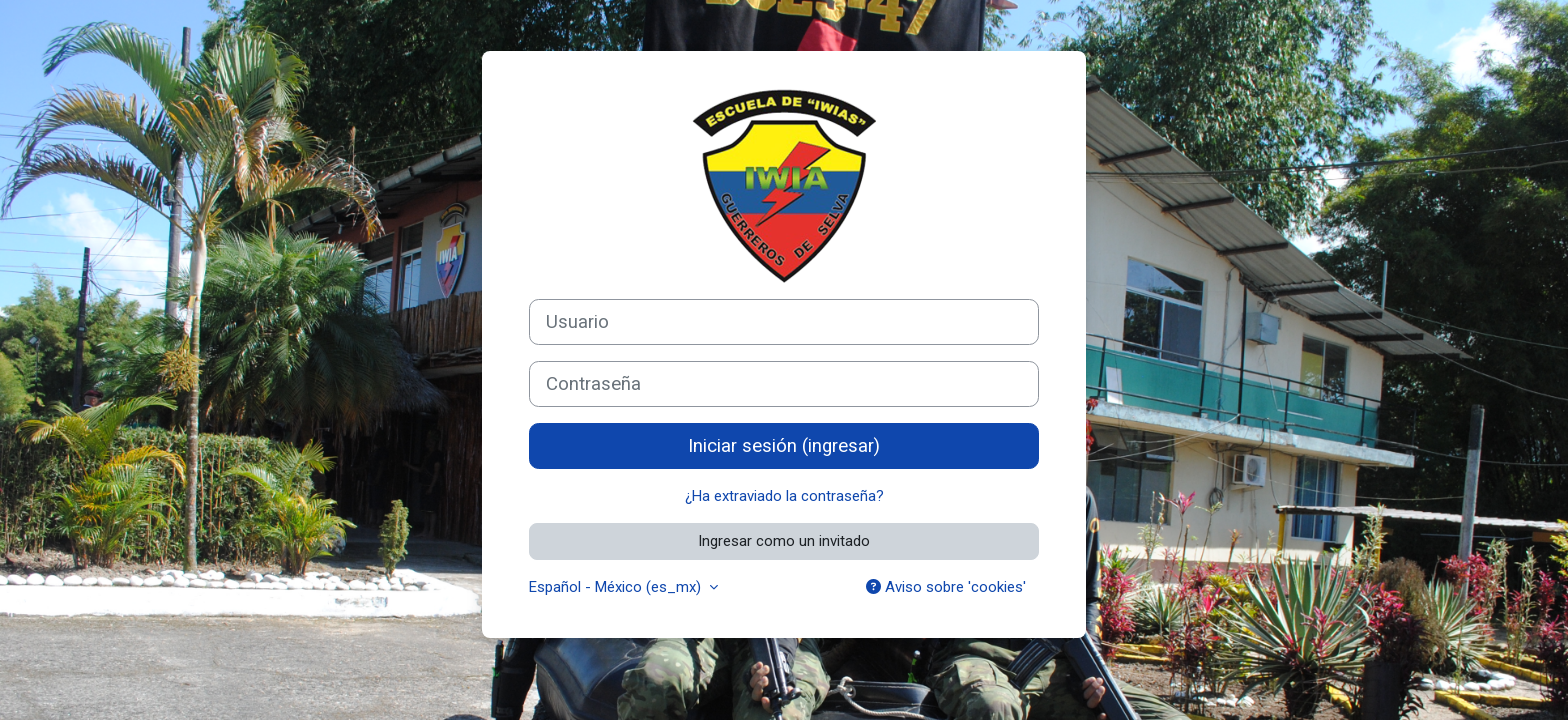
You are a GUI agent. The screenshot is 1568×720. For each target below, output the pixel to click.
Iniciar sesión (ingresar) (784, 446)
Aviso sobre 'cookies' (946, 587)
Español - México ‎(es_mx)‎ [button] (617, 587)
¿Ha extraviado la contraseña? (784, 496)
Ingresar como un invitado (784, 541)
